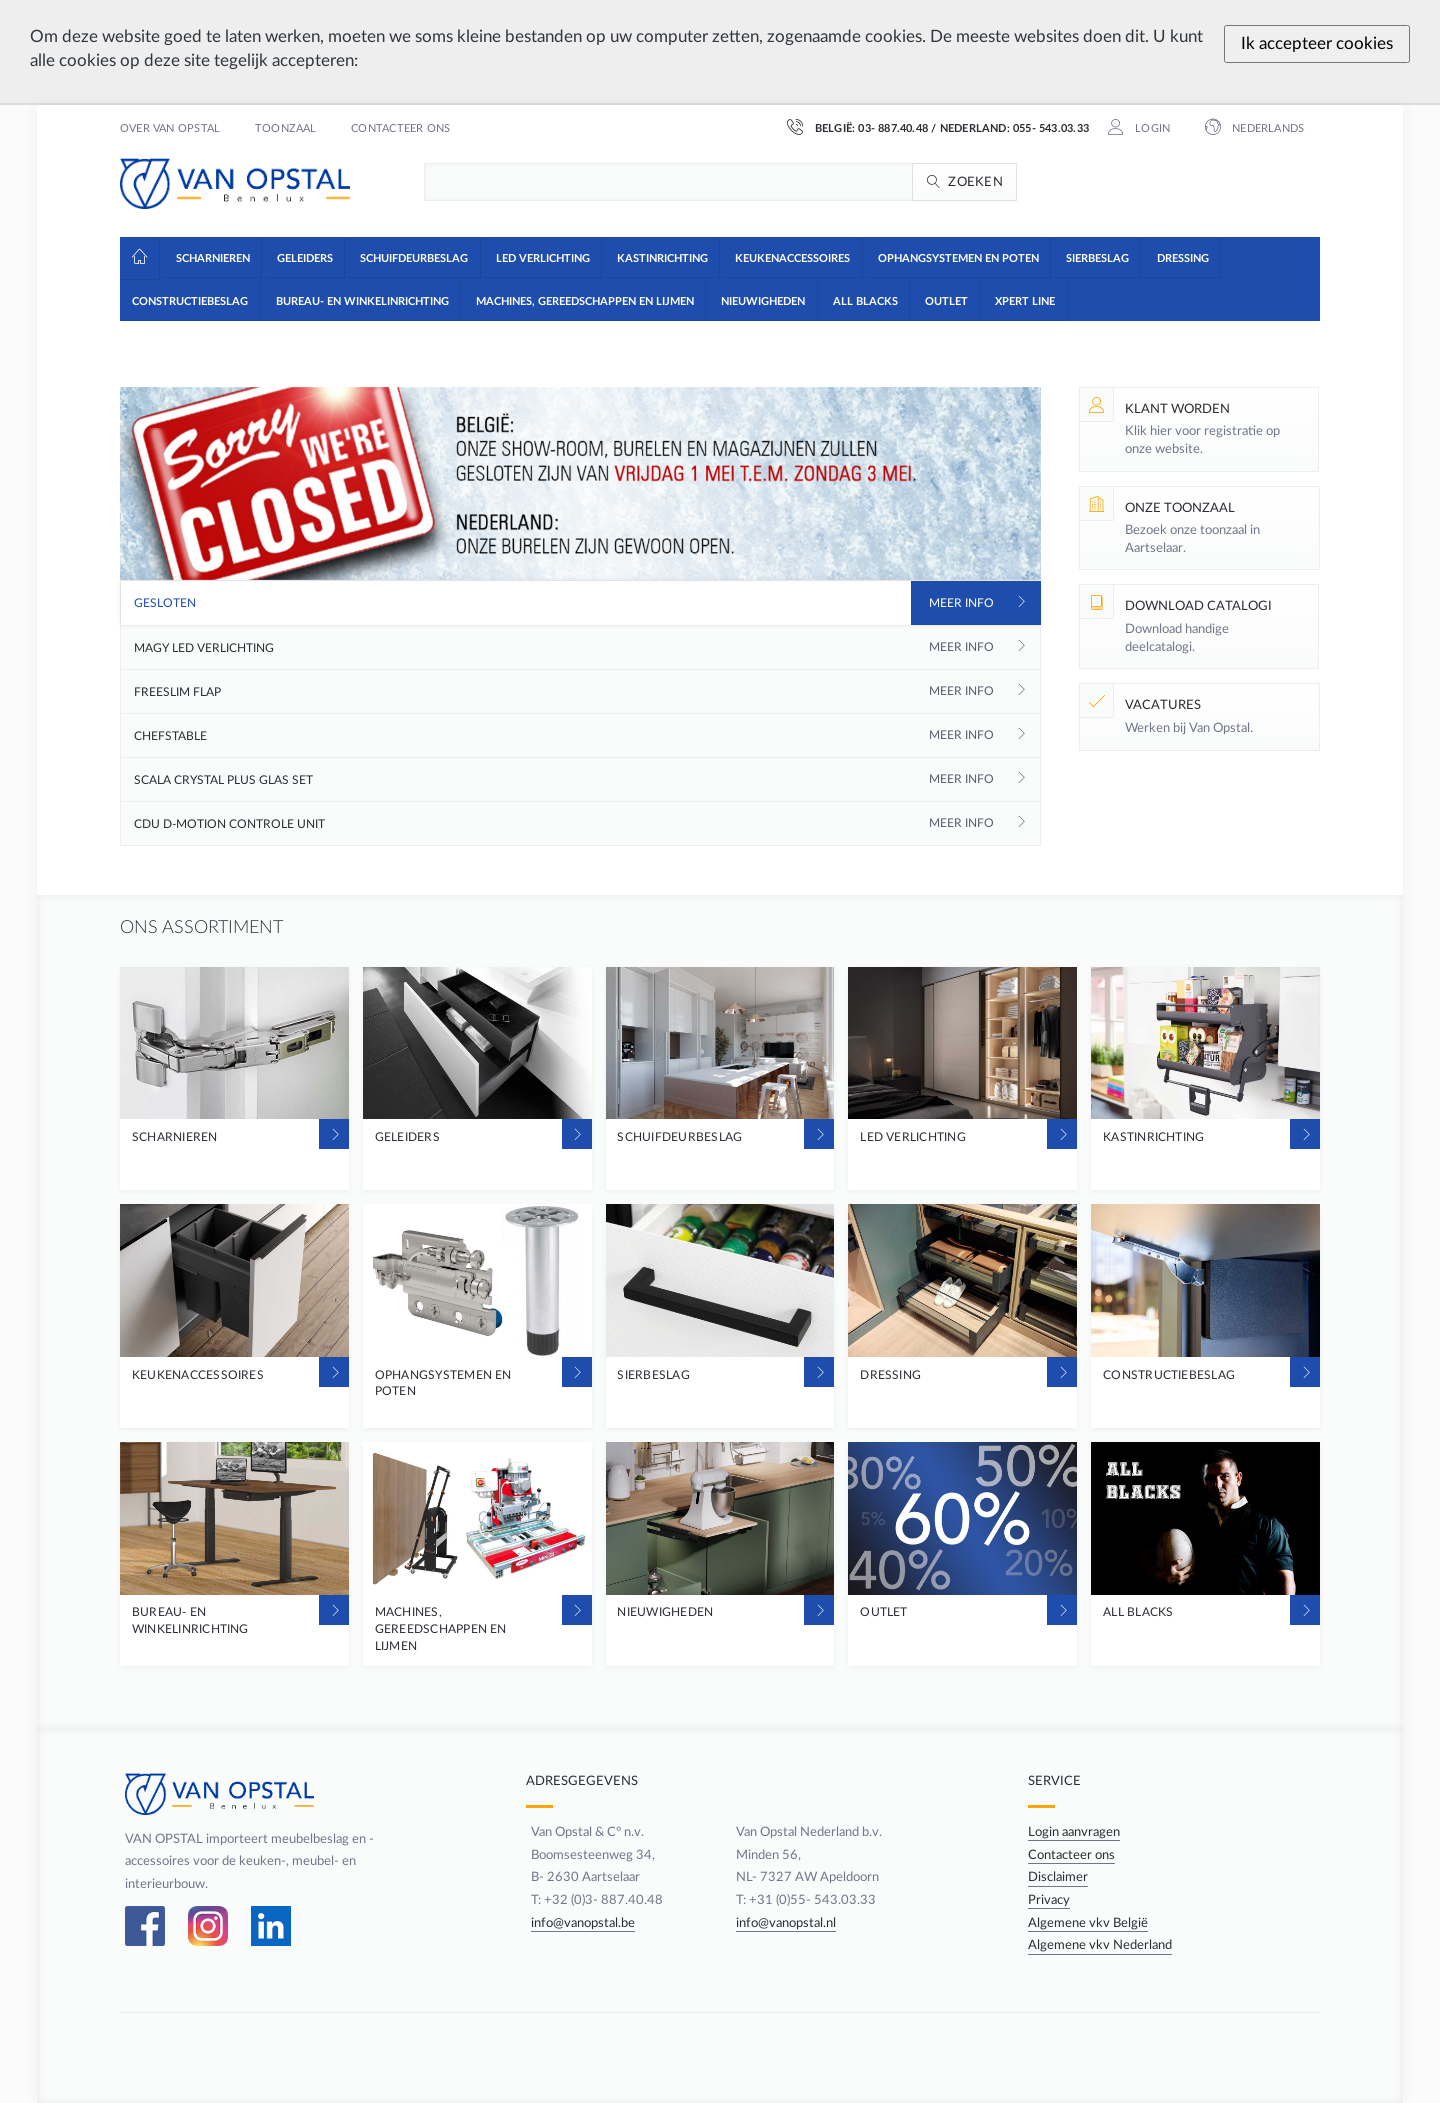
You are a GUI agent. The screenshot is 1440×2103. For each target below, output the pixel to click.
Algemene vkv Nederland (1102, 1945)
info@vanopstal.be (577, 1923)
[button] (211, 257)
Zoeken (975, 182)
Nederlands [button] (1266, 129)
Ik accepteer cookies (1317, 43)
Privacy (1051, 1900)
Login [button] (1151, 129)
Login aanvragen (1076, 1832)
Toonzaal (286, 129)
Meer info (961, 603)
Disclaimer (1060, 1877)
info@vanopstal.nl (785, 1923)
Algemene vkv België (1090, 1923)
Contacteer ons (400, 129)
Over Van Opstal (170, 129)
